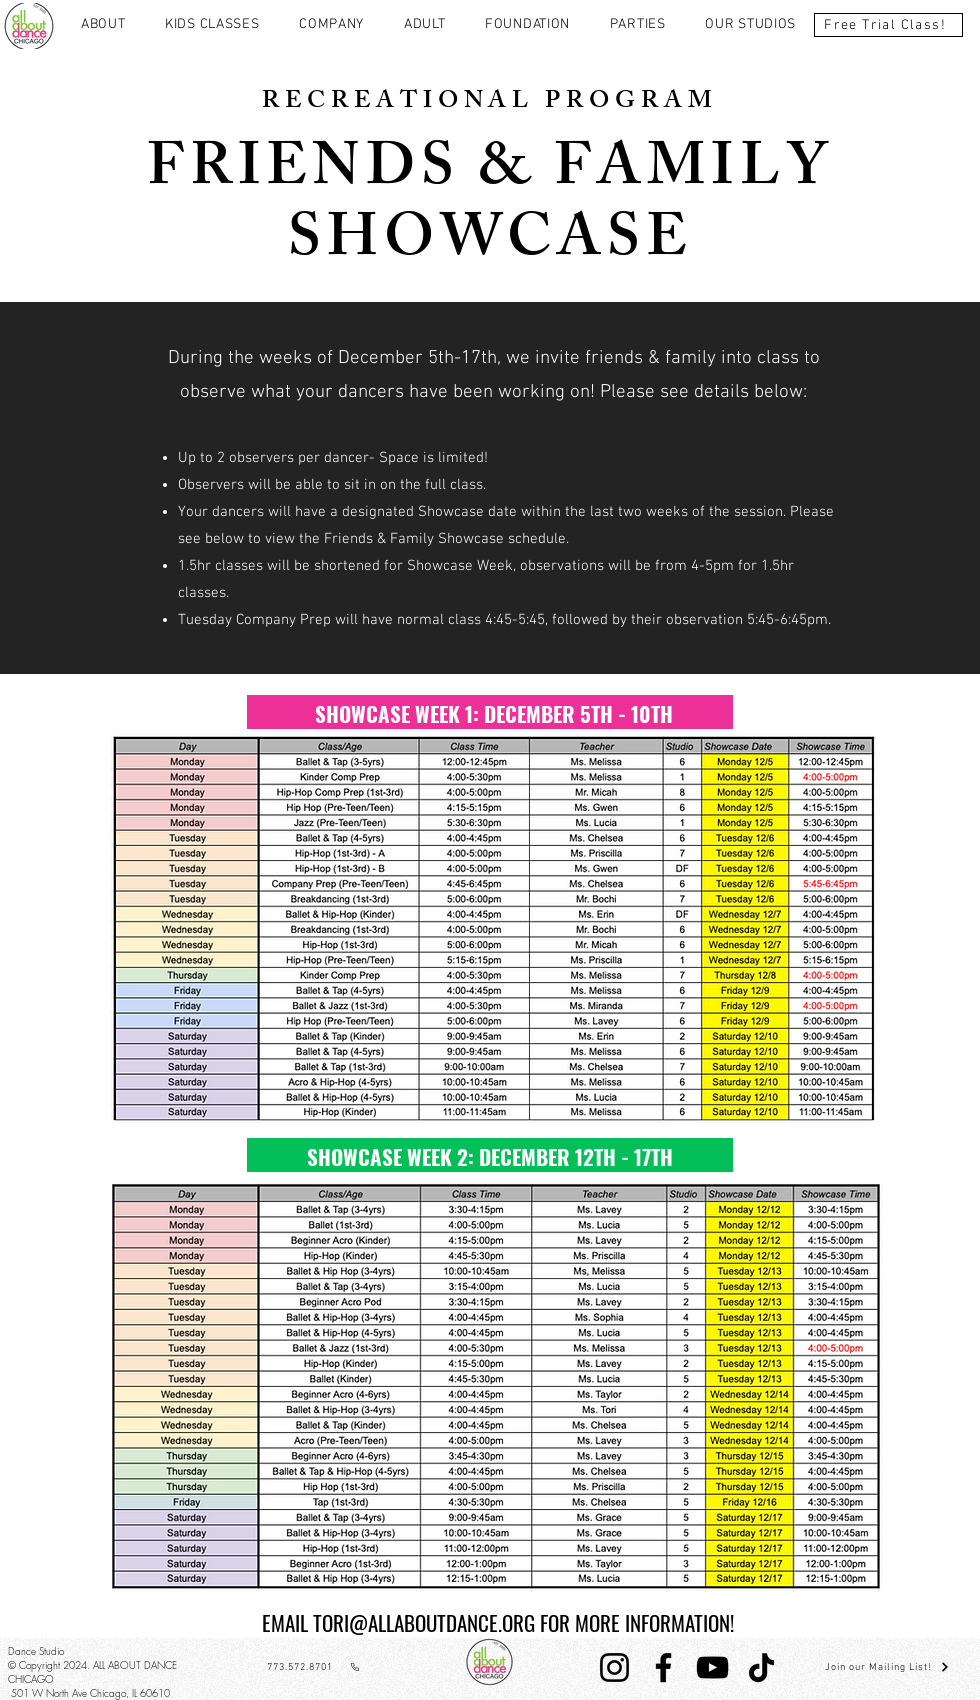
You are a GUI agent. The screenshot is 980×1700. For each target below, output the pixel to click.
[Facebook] (663, 1667)
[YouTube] (712, 1667)
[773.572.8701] (313, 1667)
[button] (103, 24)
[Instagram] (614, 1667)
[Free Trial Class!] (888, 25)
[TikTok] (761, 1667)
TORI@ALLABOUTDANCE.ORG (424, 1622)
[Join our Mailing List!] (887, 1667)
